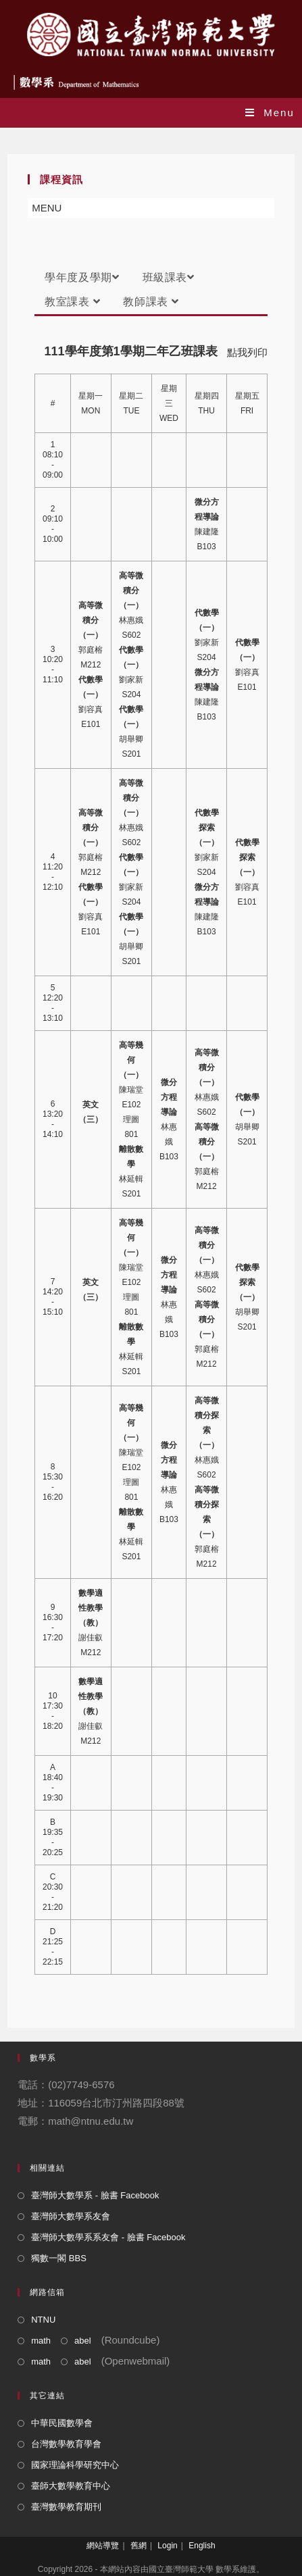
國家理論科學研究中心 (75, 2465)
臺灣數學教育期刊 (66, 2507)
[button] (46, 208)
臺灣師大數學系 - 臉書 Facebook (95, 2195)
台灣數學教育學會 (66, 2444)
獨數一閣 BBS (58, 2258)
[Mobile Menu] (270, 112)
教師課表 (150, 301)
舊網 (138, 2545)
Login (167, 2545)
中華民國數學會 (62, 2423)
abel (82, 2340)
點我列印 (247, 352)
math (41, 2340)
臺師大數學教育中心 (70, 2486)
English (201, 2545)
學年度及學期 (82, 277)
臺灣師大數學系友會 (70, 2216)
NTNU (43, 2320)
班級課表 (169, 277)
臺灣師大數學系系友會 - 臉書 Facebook (108, 2237)
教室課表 (72, 301)
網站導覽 (102, 2545)
